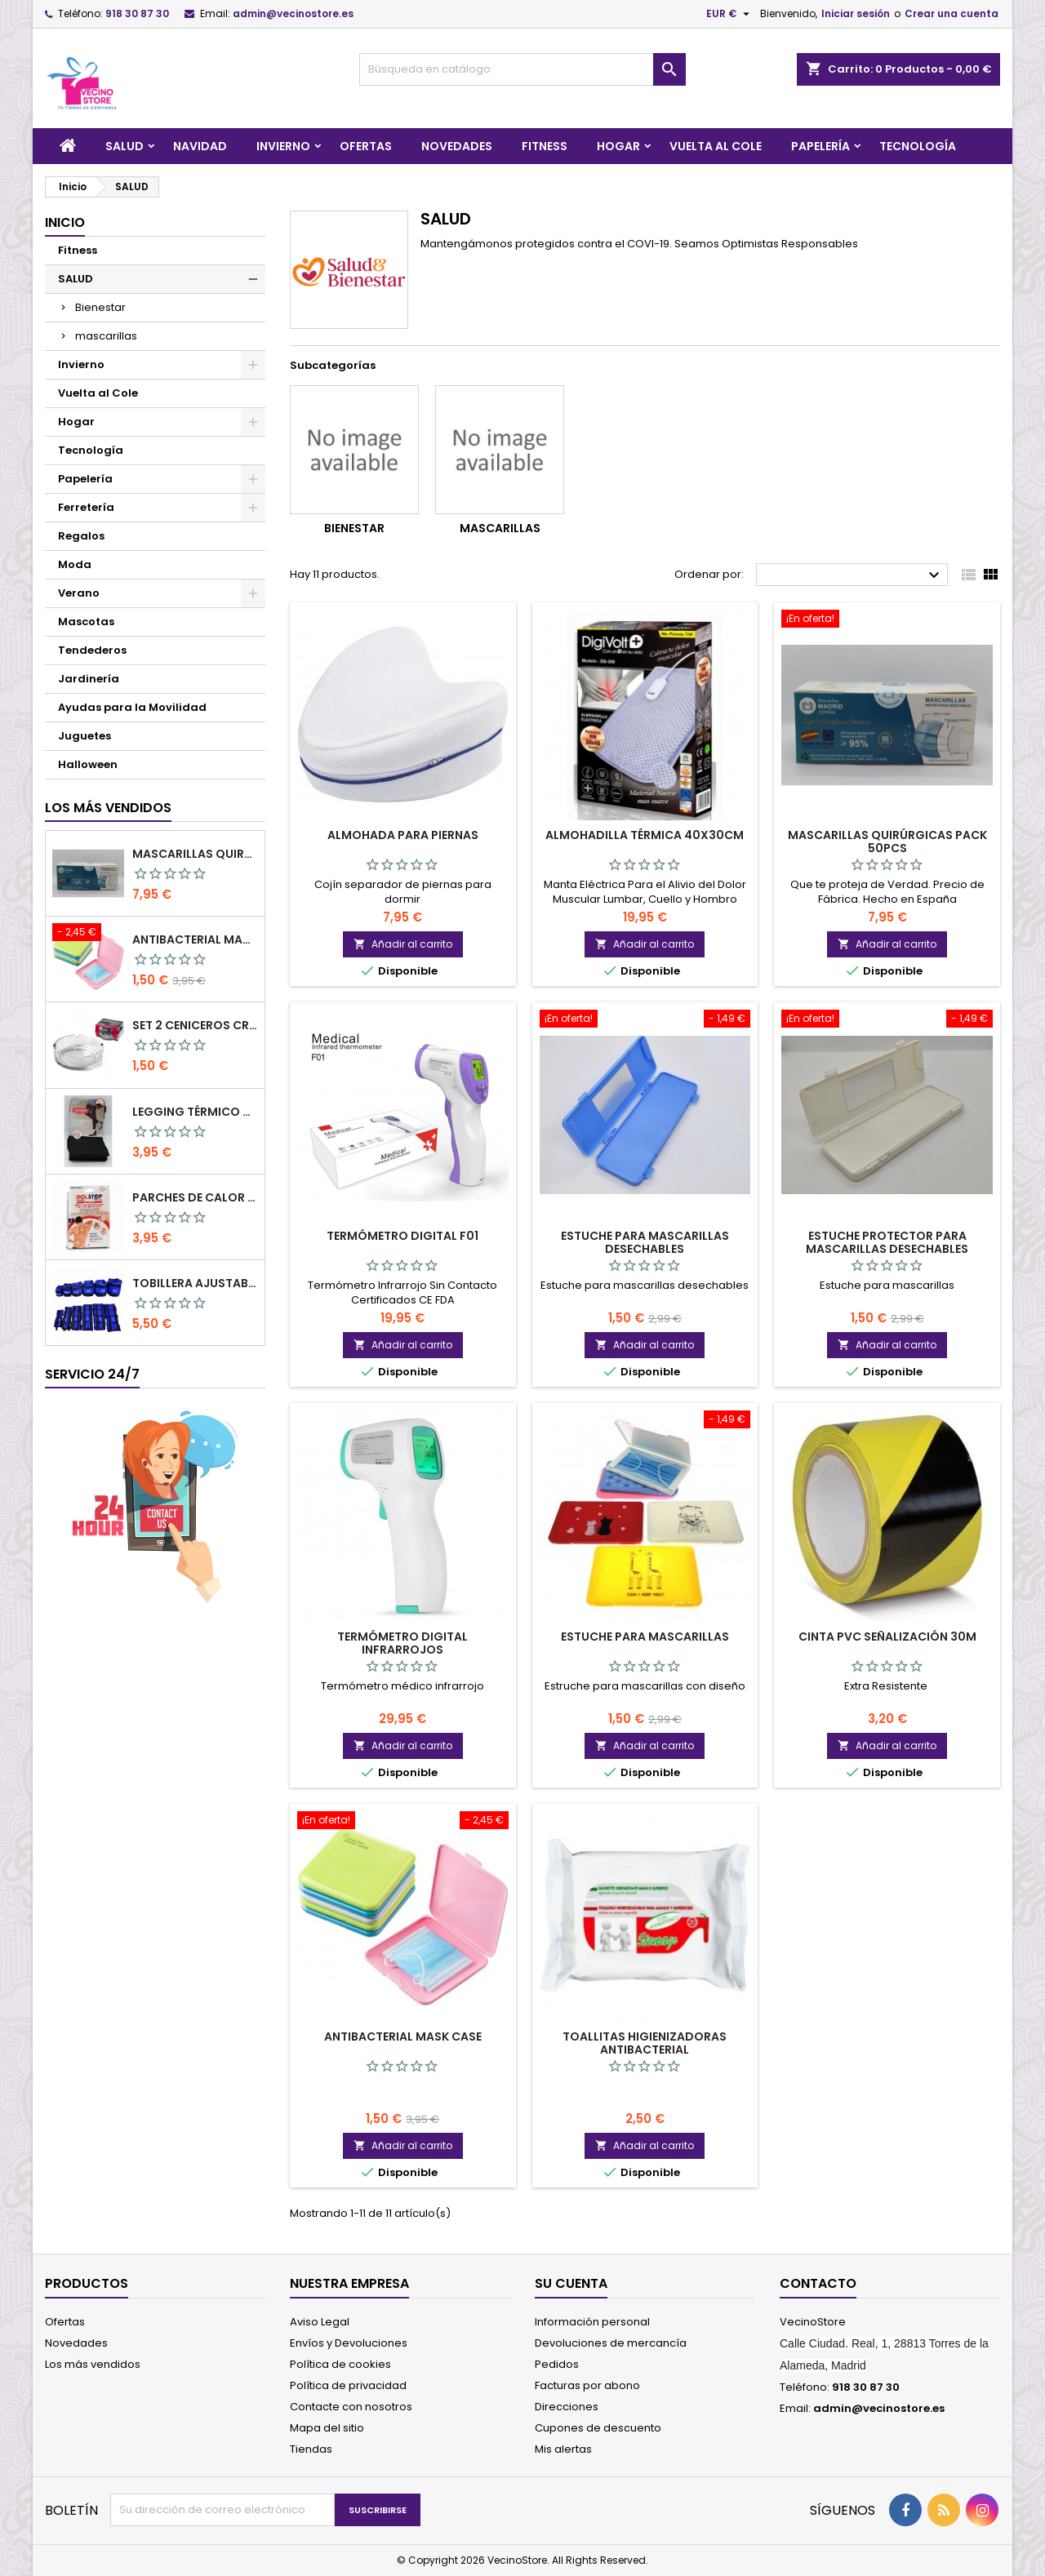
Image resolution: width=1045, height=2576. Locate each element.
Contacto (818, 2283)
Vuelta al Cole (715, 146)
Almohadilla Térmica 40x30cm (644, 835)
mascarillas (106, 336)
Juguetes (84, 736)
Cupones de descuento (598, 2428)
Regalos (81, 536)
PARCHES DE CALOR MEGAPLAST (195, 1197)
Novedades (456, 146)
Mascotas (86, 621)
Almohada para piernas (402, 835)
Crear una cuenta (951, 13)
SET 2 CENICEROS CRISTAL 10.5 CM (195, 1025)
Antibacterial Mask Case (195, 939)
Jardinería (88, 678)
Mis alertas (563, 2449)
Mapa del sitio (327, 2428)
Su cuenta (571, 2283)
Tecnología (917, 146)
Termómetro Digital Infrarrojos (402, 1643)
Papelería (820, 146)
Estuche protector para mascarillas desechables (887, 1242)
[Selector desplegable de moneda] (730, 14)
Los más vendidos (108, 807)
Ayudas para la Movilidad (132, 707)
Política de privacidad (348, 2385)
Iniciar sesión (855, 13)
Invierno (283, 146)
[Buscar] (522, 69)
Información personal (592, 2322)
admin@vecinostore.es (293, 13)
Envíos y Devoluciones (348, 2343)
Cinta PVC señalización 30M (887, 1636)
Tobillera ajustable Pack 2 (195, 1283)
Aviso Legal (319, 2322)
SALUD (124, 146)
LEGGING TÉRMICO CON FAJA (195, 1111)
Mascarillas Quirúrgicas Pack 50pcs (195, 853)
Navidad (200, 146)
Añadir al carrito (403, 944)
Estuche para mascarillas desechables (645, 1242)
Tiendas (311, 2449)
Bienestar (100, 307)
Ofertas (366, 146)
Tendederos (92, 650)
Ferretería (86, 507)
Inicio (65, 222)
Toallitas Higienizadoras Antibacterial (645, 2043)
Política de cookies (340, 2364)
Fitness (544, 146)
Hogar (618, 146)
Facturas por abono (587, 2385)
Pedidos (557, 2364)
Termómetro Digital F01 (402, 1236)
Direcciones (566, 2406)
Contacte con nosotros (351, 2406)
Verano (79, 593)
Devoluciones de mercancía (611, 2343)
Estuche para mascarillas (645, 1636)
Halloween (88, 764)
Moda (74, 564)
